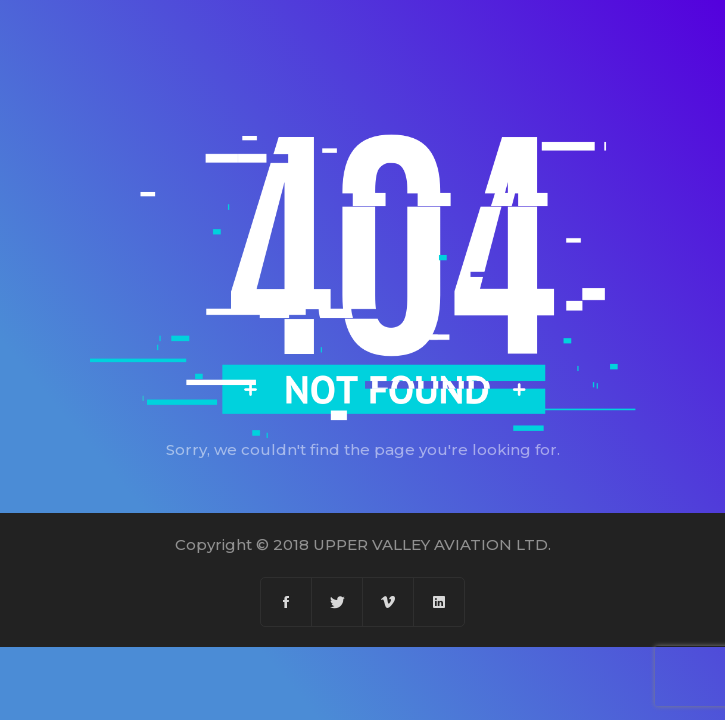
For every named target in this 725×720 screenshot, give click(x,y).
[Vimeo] (388, 602)
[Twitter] (337, 602)
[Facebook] (286, 602)
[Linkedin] (439, 602)
